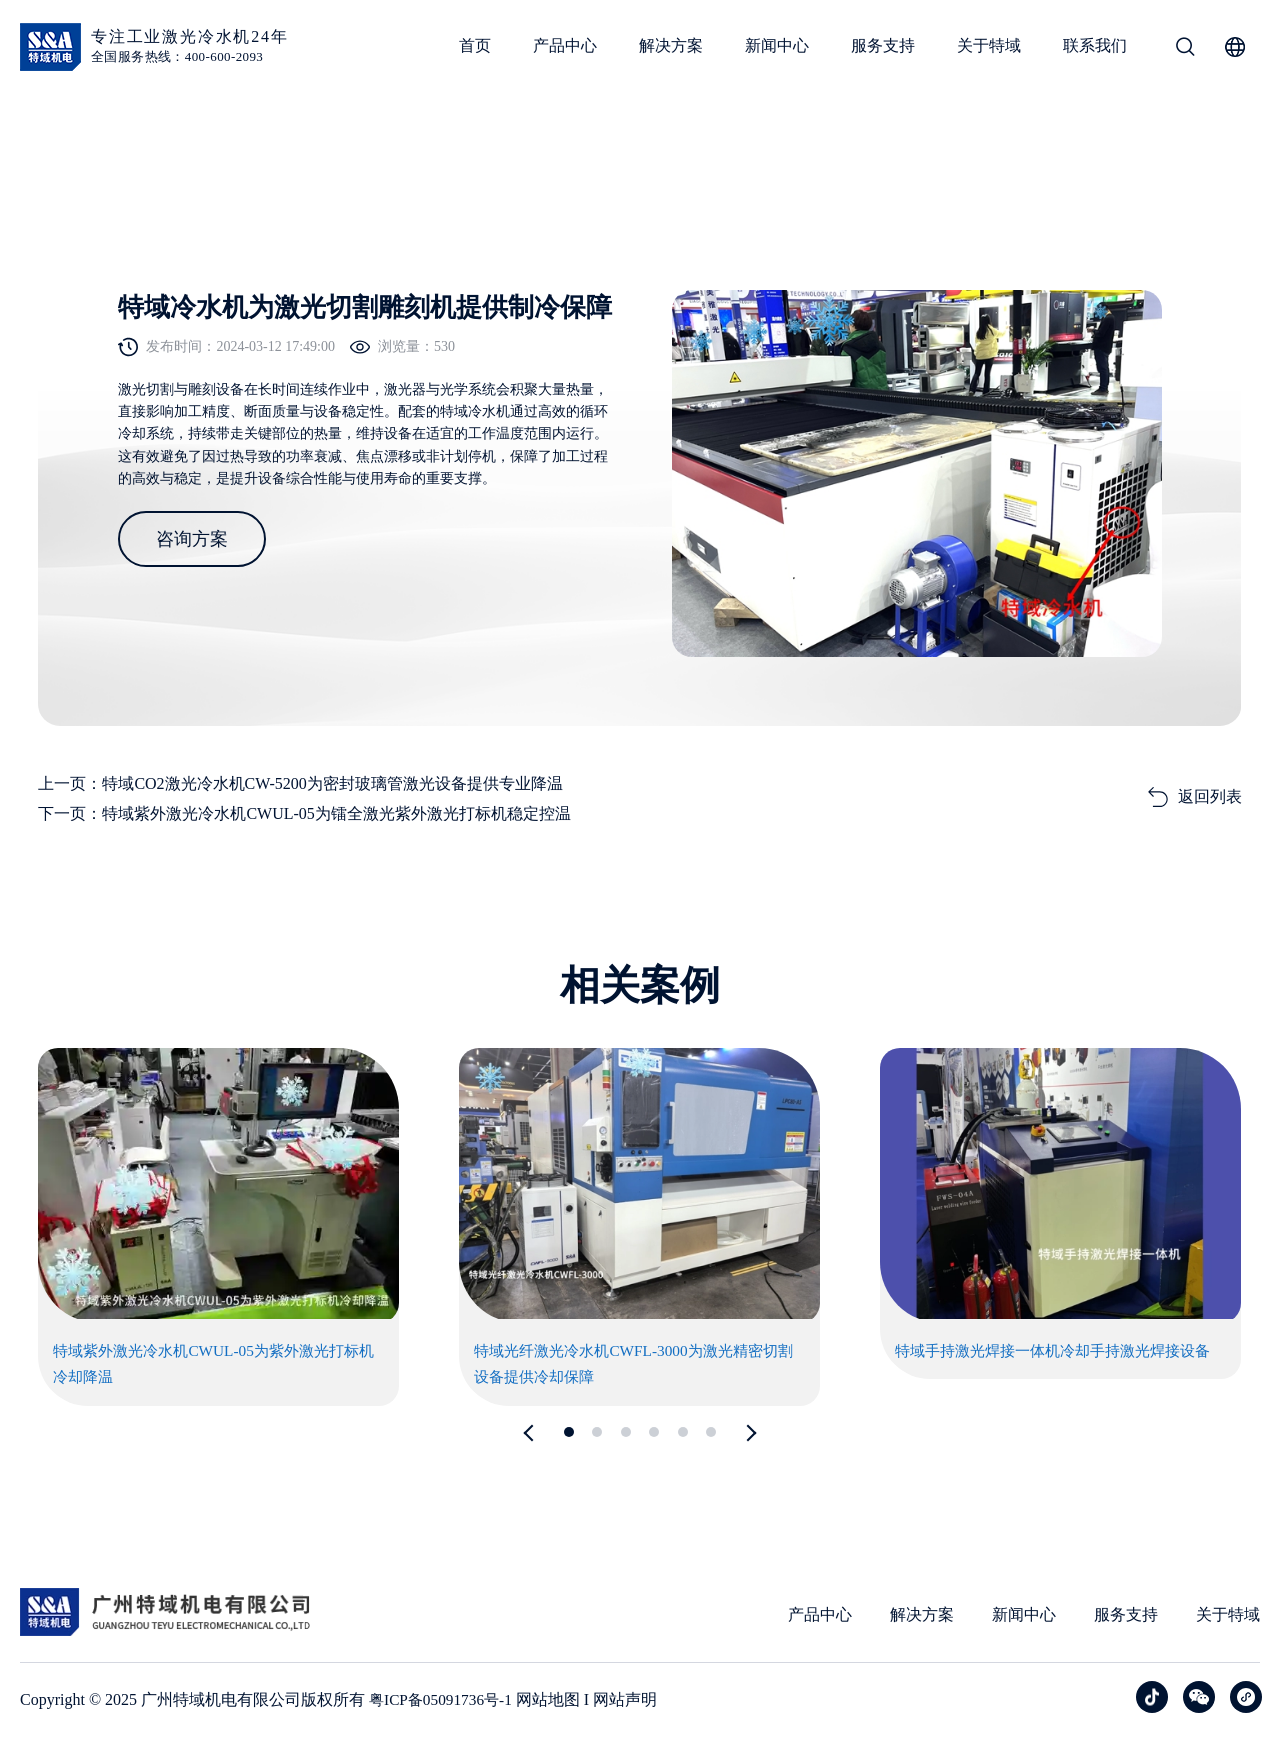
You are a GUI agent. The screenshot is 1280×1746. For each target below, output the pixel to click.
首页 (475, 45)
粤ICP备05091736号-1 (444, 1700)
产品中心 (565, 45)
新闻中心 (777, 45)
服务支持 (883, 45)
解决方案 (671, 45)
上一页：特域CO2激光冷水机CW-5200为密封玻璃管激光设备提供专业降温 (300, 783)
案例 (103, 142)
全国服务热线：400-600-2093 (177, 56)
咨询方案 (192, 580)
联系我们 (1095, 45)
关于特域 (989, 45)
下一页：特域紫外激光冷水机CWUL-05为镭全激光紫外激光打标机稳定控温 (304, 813)
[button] (532, 1433)
